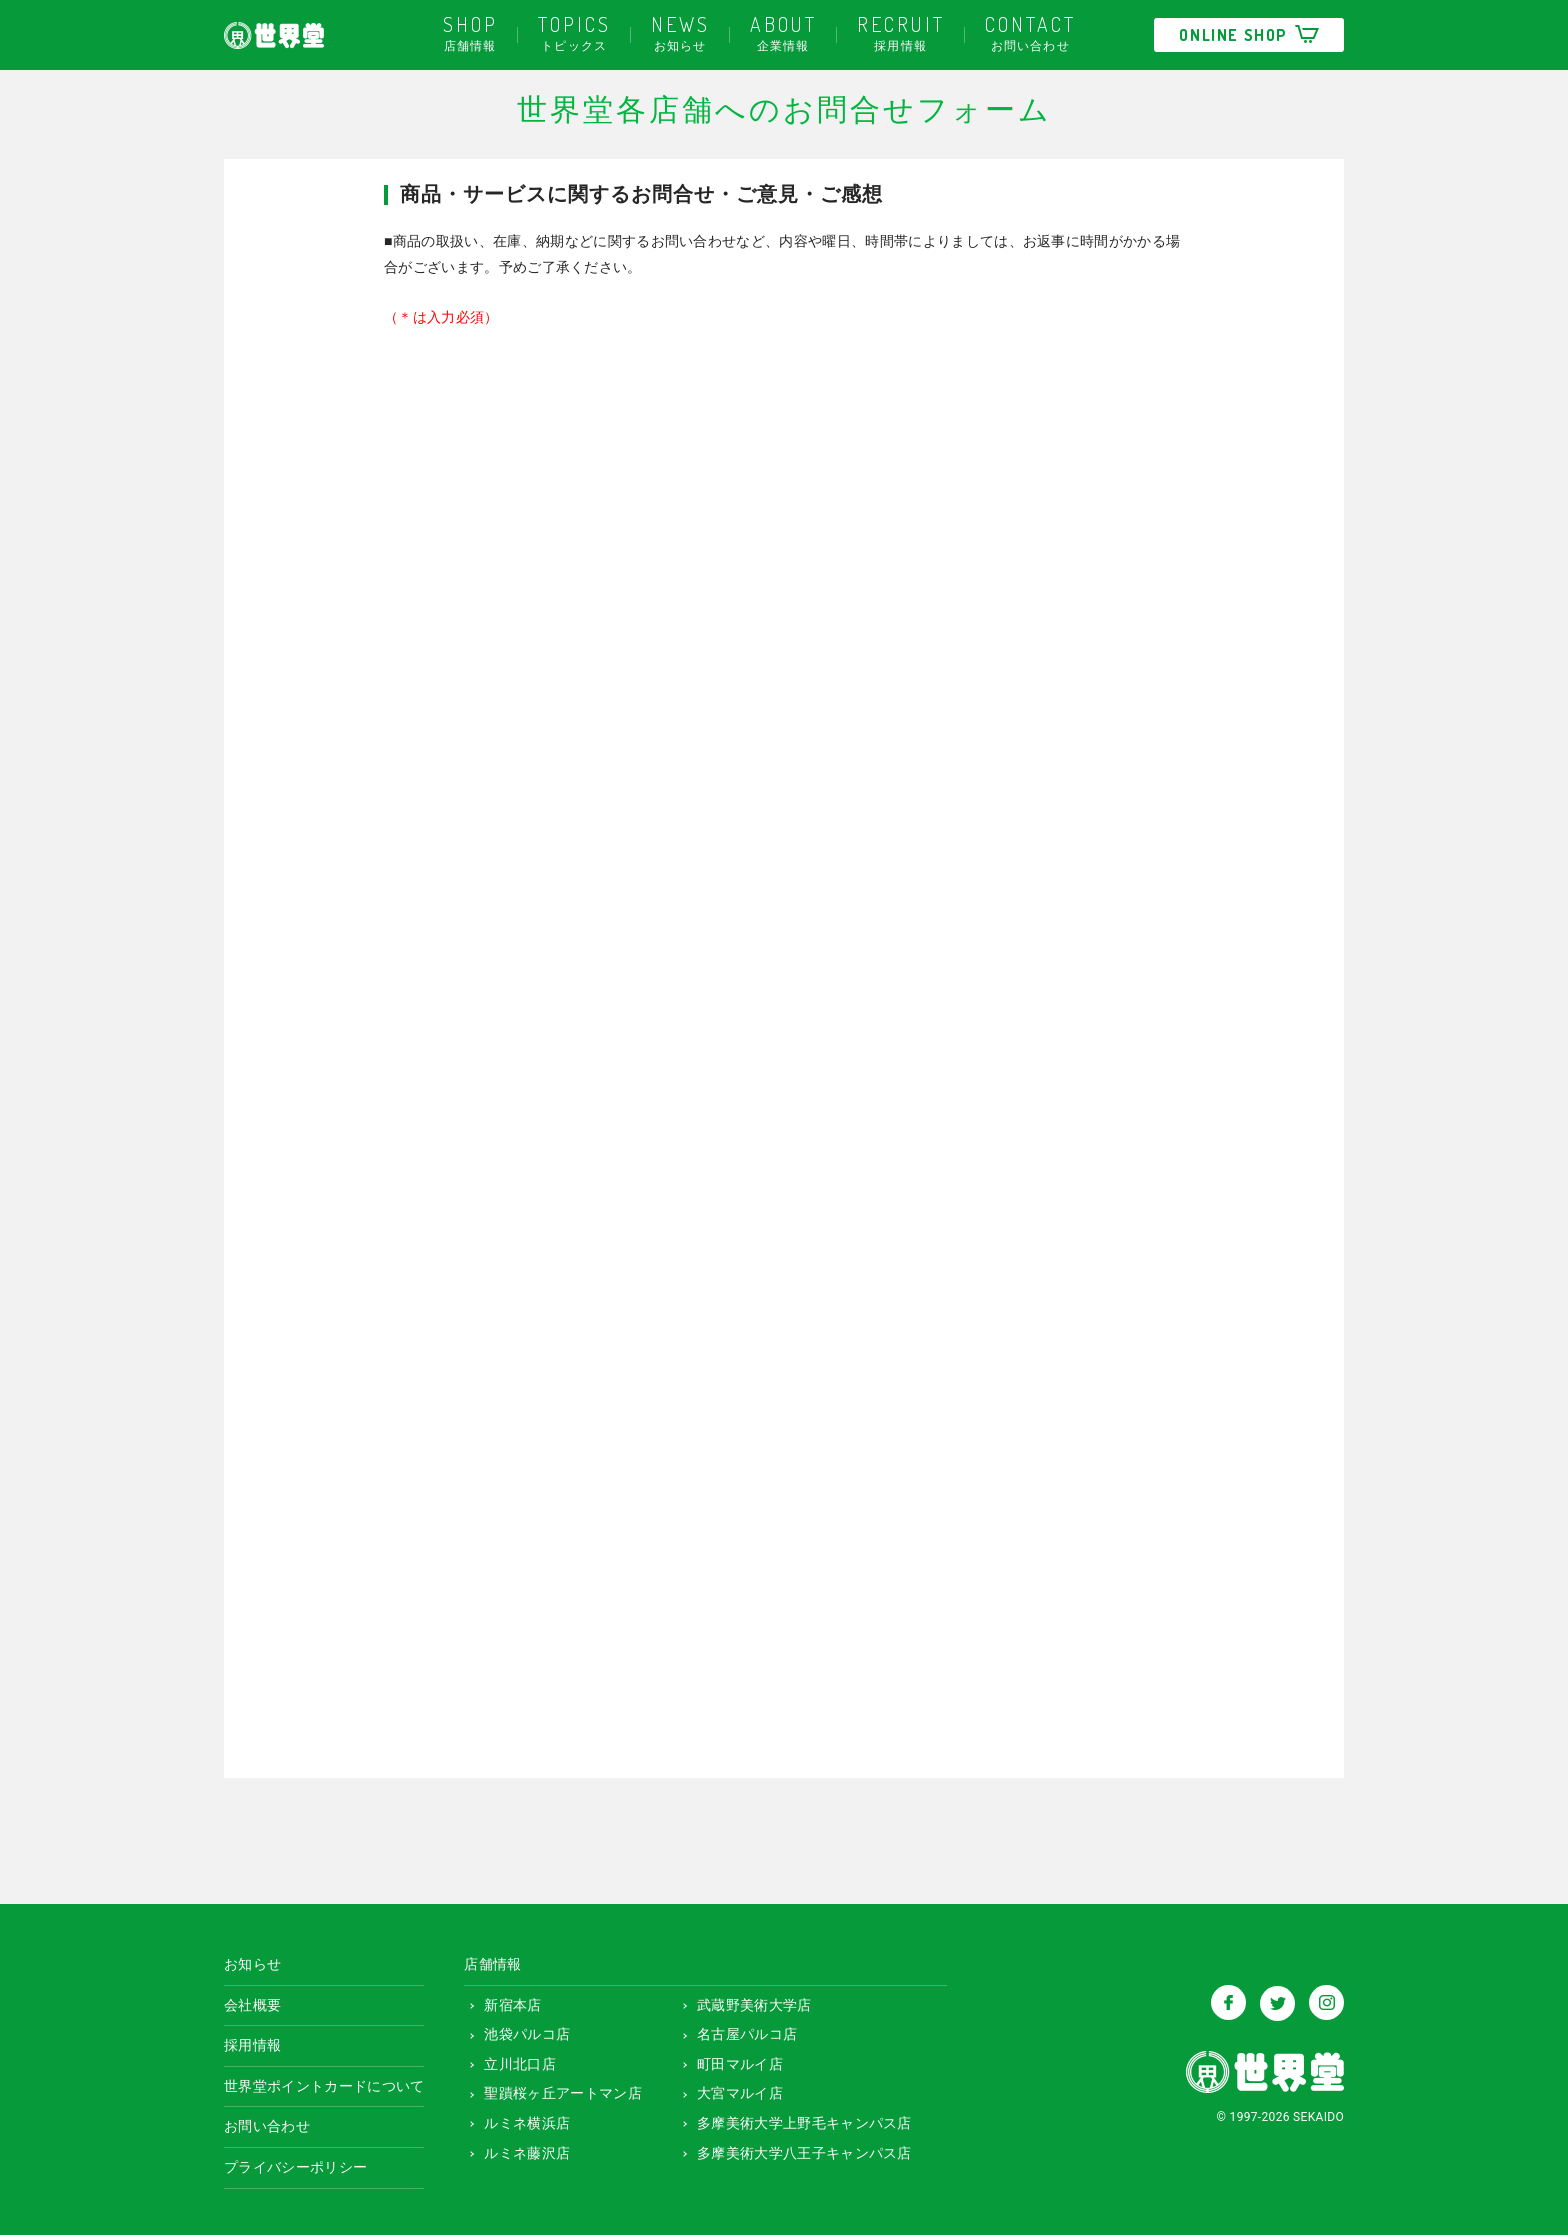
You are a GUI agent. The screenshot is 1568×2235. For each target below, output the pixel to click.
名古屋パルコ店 (739, 2031)
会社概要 (252, 2001)
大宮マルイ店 (732, 2090)
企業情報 (783, 31)
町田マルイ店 (732, 2060)
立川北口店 (512, 2060)
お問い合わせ (1030, 31)
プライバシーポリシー (295, 2163)
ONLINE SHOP (1249, 35)
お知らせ (680, 31)
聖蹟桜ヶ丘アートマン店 (555, 2090)
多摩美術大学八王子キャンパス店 (796, 2149)
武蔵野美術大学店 (746, 2001)
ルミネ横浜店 (520, 2119)
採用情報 (901, 31)
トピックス (574, 31)
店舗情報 (470, 31)
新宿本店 (505, 2001)
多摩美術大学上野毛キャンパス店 (796, 2119)
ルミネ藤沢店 (520, 2149)
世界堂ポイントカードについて (324, 2082)
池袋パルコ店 (520, 2031)
